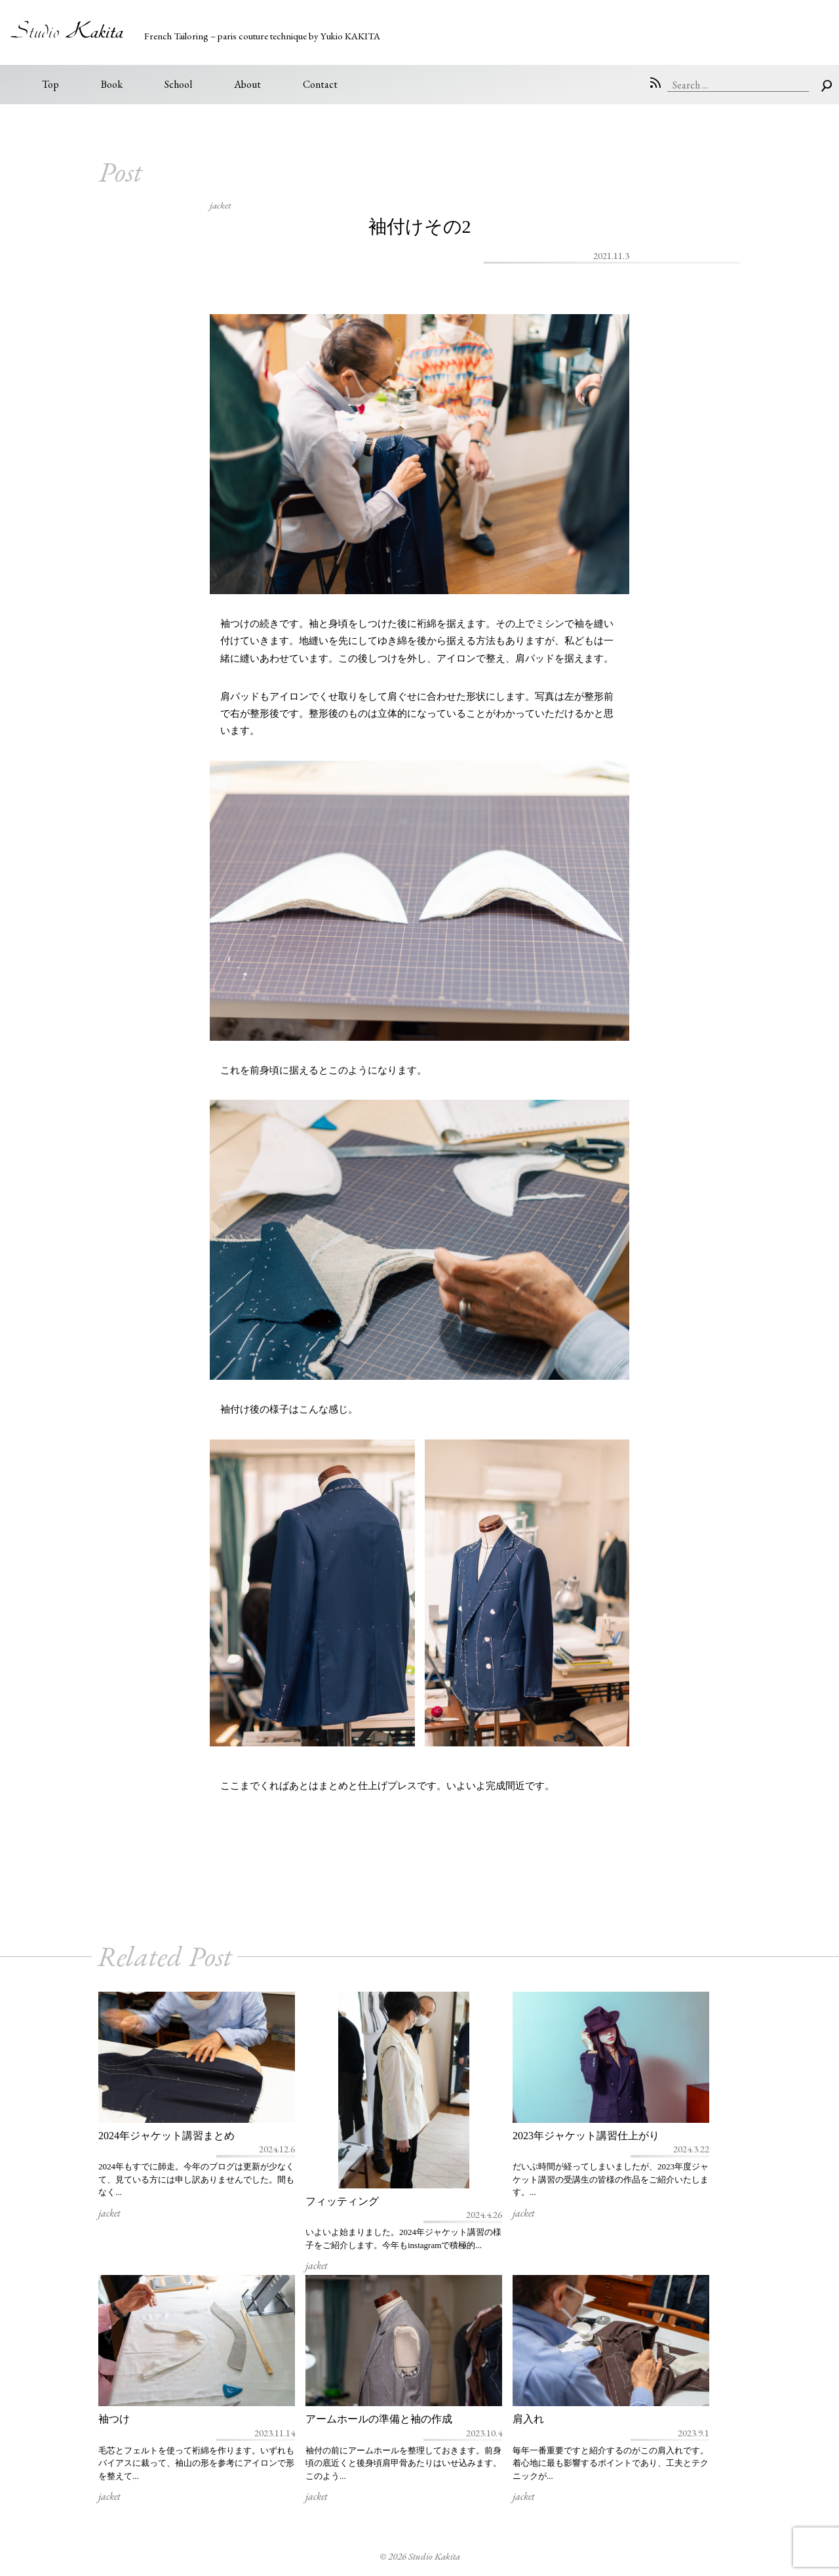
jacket (220, 205)
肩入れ (528, 2419)
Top (50, 84)
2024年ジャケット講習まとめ (166, 2135)
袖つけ (114, 2419)
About (247, 84)
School (178, 84)
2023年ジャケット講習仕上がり (586, 2135)
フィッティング (342, 2201)
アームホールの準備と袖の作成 (378, 2419)
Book (112, 84)
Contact (320, 84)
